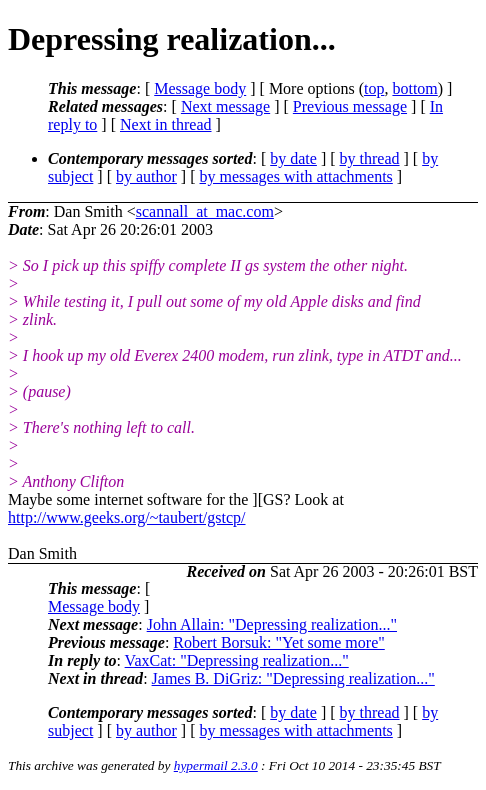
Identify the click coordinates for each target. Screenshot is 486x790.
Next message (225, 106)
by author (146, 176)
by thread (370, 158)
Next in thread (166, 124)
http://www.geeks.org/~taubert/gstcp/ (127, 517)
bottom (414, 88)
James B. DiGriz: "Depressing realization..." (293, 678)
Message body (200, 88)
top (374, 88)
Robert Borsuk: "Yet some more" (278, 642)
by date (293, 158)
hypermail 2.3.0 (216, 765)
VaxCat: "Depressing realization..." (237, 660)
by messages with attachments (296, 176)
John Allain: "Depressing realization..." (272, 624)
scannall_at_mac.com (205, 211)
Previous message (350, 106)
